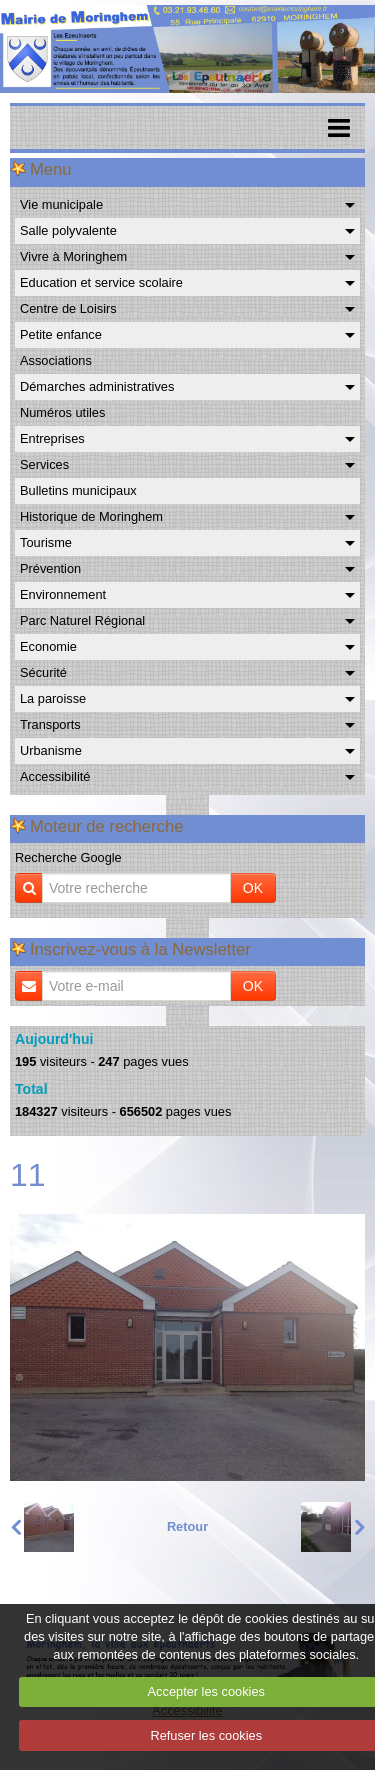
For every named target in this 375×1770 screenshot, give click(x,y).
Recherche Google (68, 857)
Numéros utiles (62, 412)
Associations (56, 360)
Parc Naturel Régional (82, 620)
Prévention (50, 568)
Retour (187, 1526)
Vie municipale (61, 204)
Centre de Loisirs (68, 308)
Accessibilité (55, 776)
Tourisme (46, 542)
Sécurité (43, 672)
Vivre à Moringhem (73, 256)
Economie (48, 646)
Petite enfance (61, 334)
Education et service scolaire (101, 282)
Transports (50, 724)
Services (44, 464)
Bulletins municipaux (78, 490)
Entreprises (52, 438)
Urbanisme (51, 750)
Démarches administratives (97, 386)
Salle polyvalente (68, 230)
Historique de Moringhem (91, 516)
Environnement (63, 594)
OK (253, 888)
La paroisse (53, 698)
